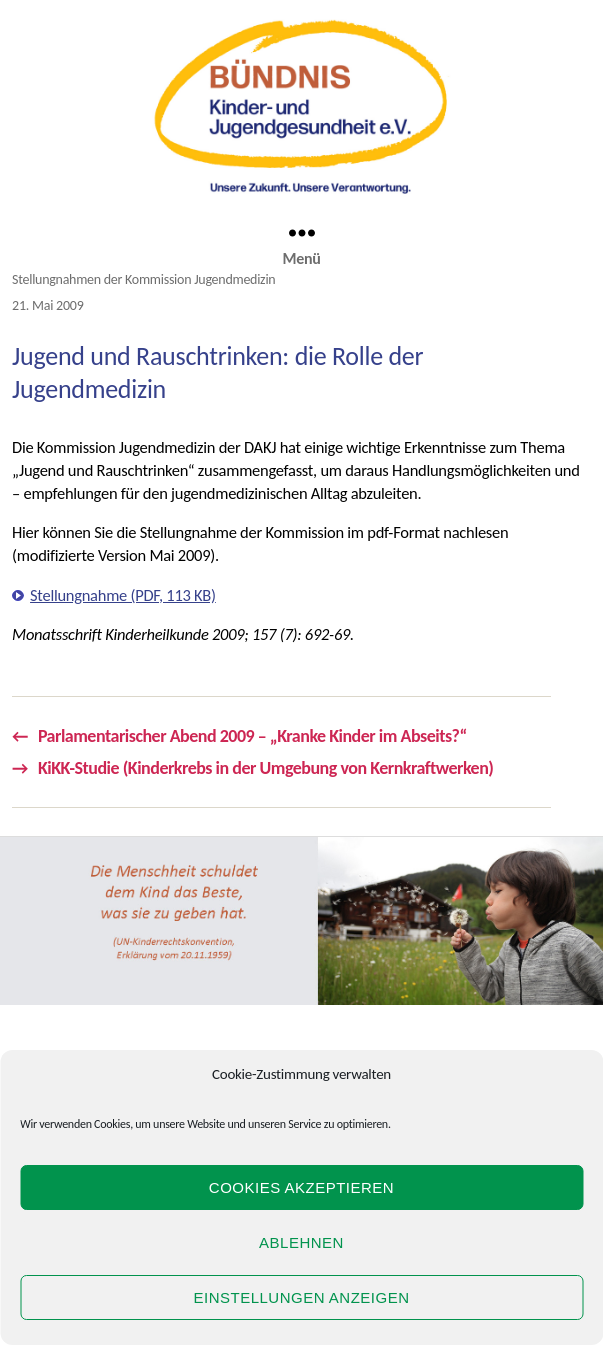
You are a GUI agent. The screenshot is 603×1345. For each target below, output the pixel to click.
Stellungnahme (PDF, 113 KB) (123, 595)
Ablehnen (301, 1242)
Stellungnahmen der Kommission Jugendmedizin (143, 279)
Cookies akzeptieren (301, 1187)
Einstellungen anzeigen (301, 1297)
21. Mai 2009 (48, 305)
